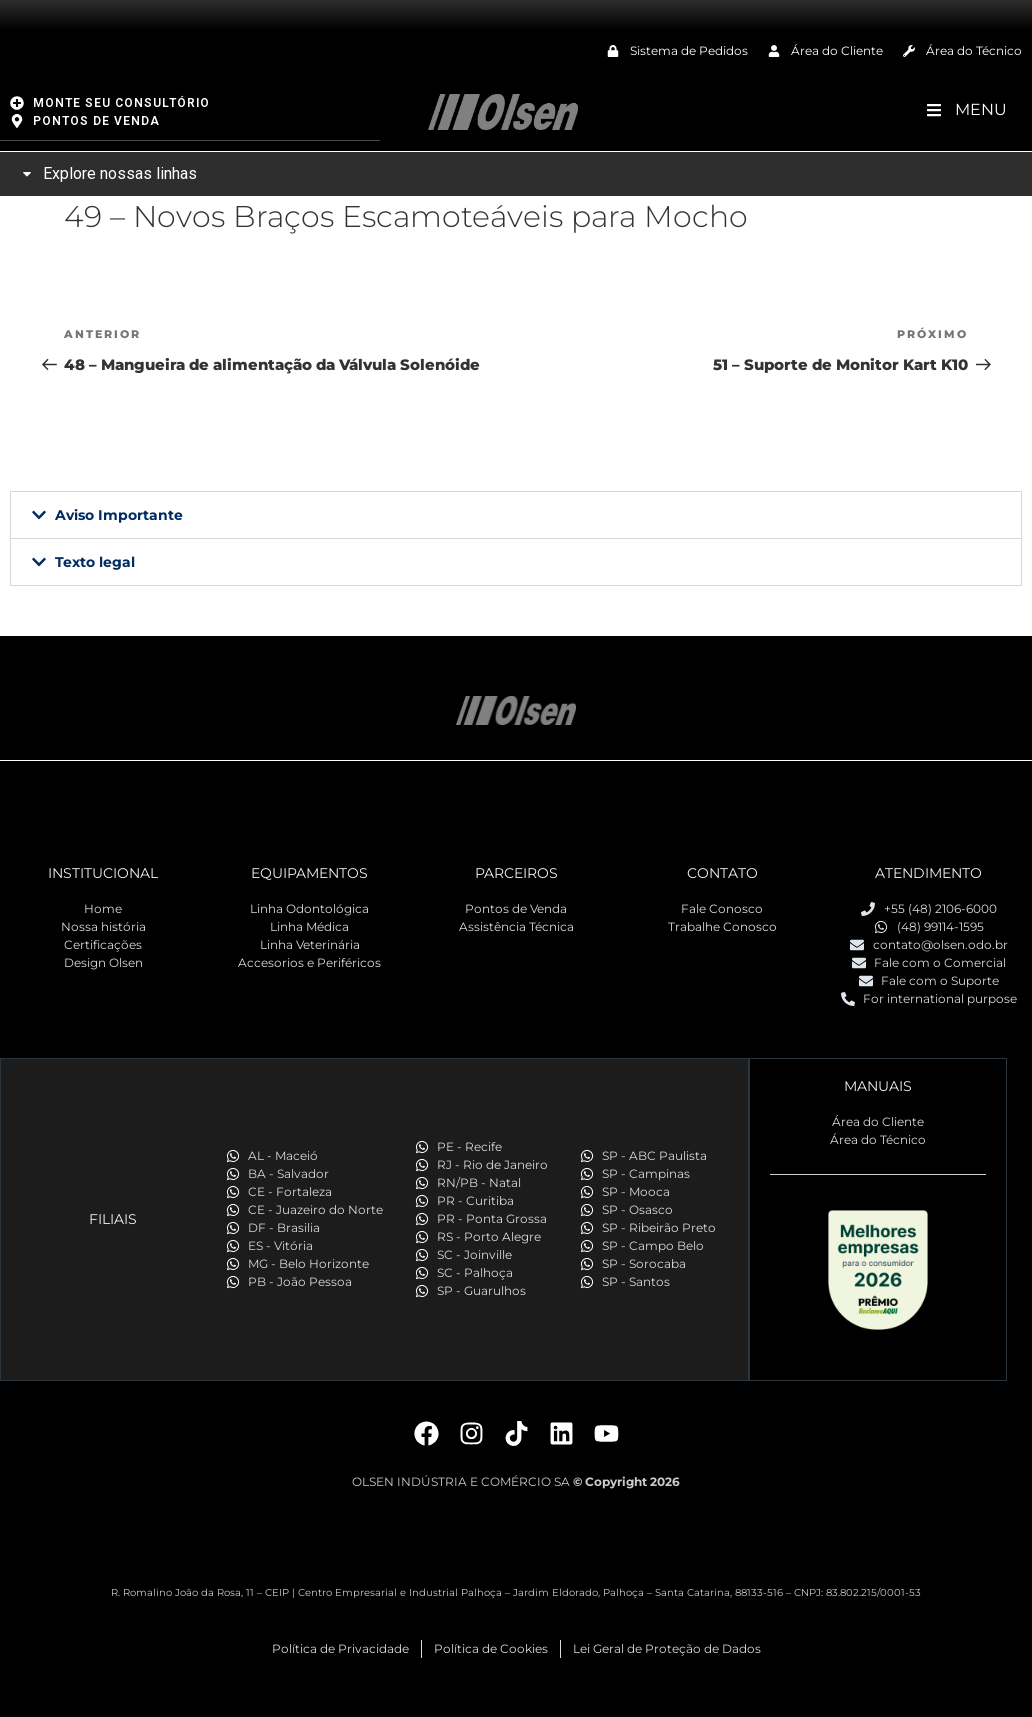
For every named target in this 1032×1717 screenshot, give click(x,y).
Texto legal (95, 561)
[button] (516, 514)
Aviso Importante (119, 514)
